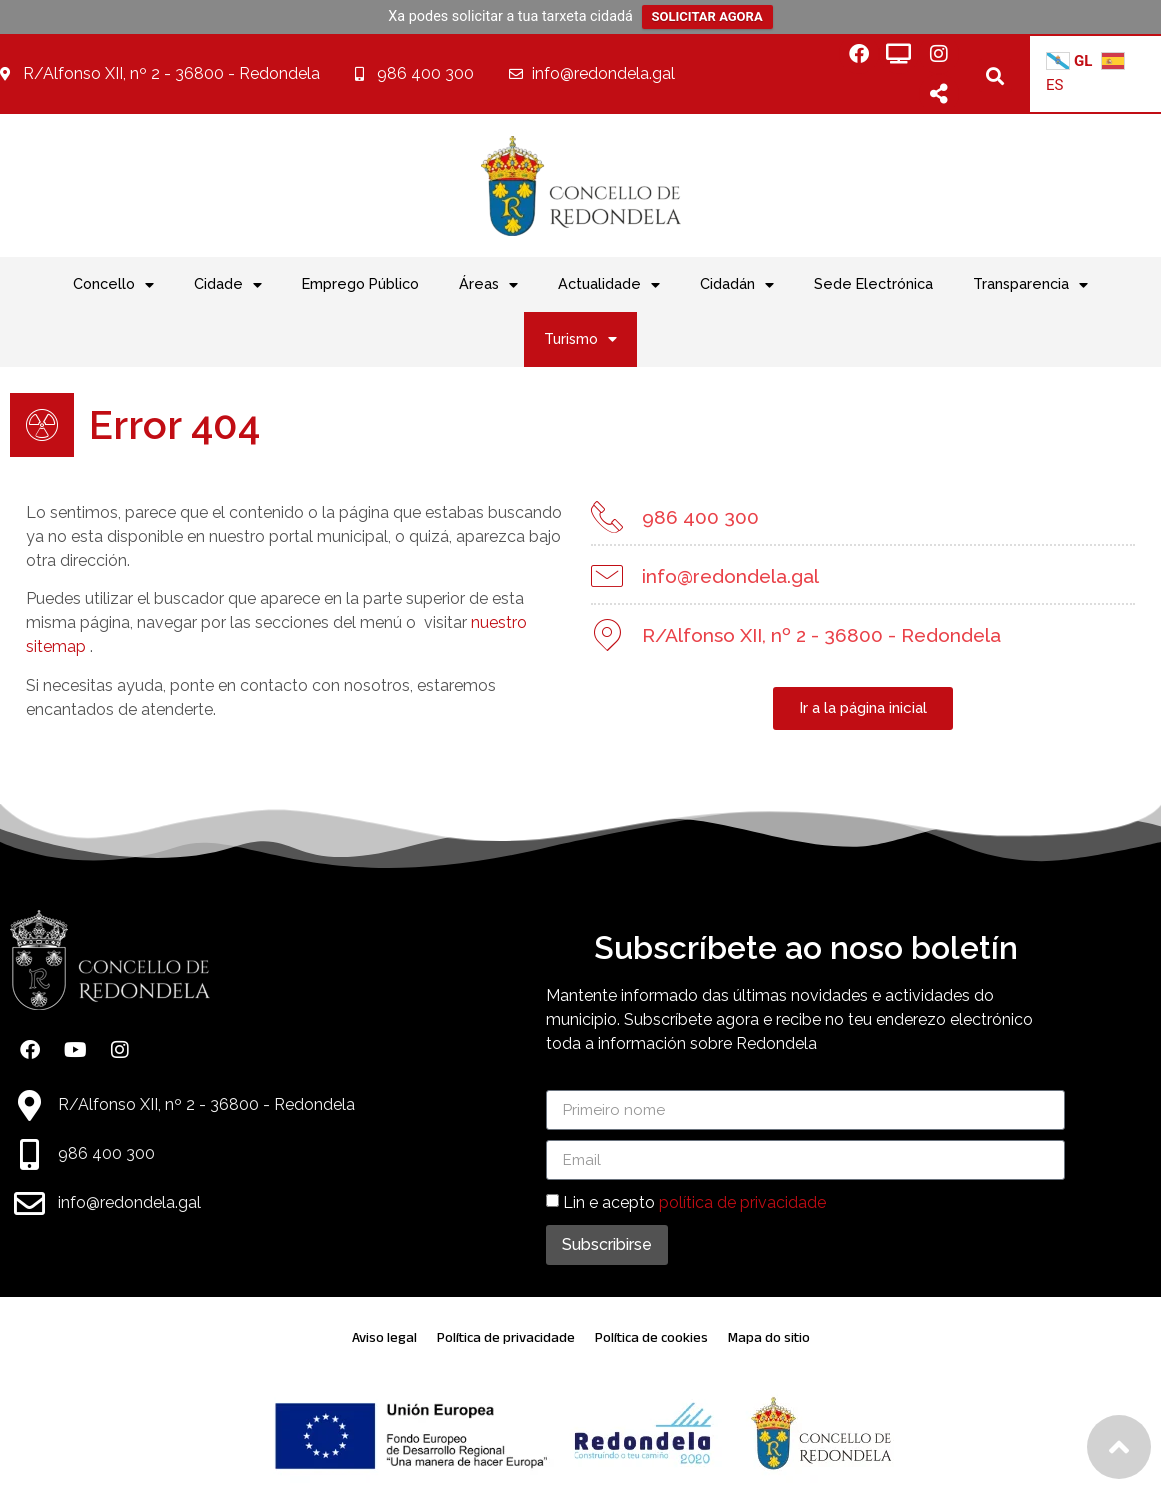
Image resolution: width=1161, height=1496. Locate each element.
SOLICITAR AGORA (707, 16)
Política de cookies (651, 1337)
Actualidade (609, 285)
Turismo (580, 339)
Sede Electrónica (873, 283)
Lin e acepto (694, 1202)
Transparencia (1030, 285)
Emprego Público (360, 283)
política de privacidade (742, 1202)
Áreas (488, 285)
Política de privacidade (506, 1337)
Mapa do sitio (769, 1337)
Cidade (228, 285)
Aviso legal (384, 1337)
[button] (995, 75)
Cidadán (737, 285)
